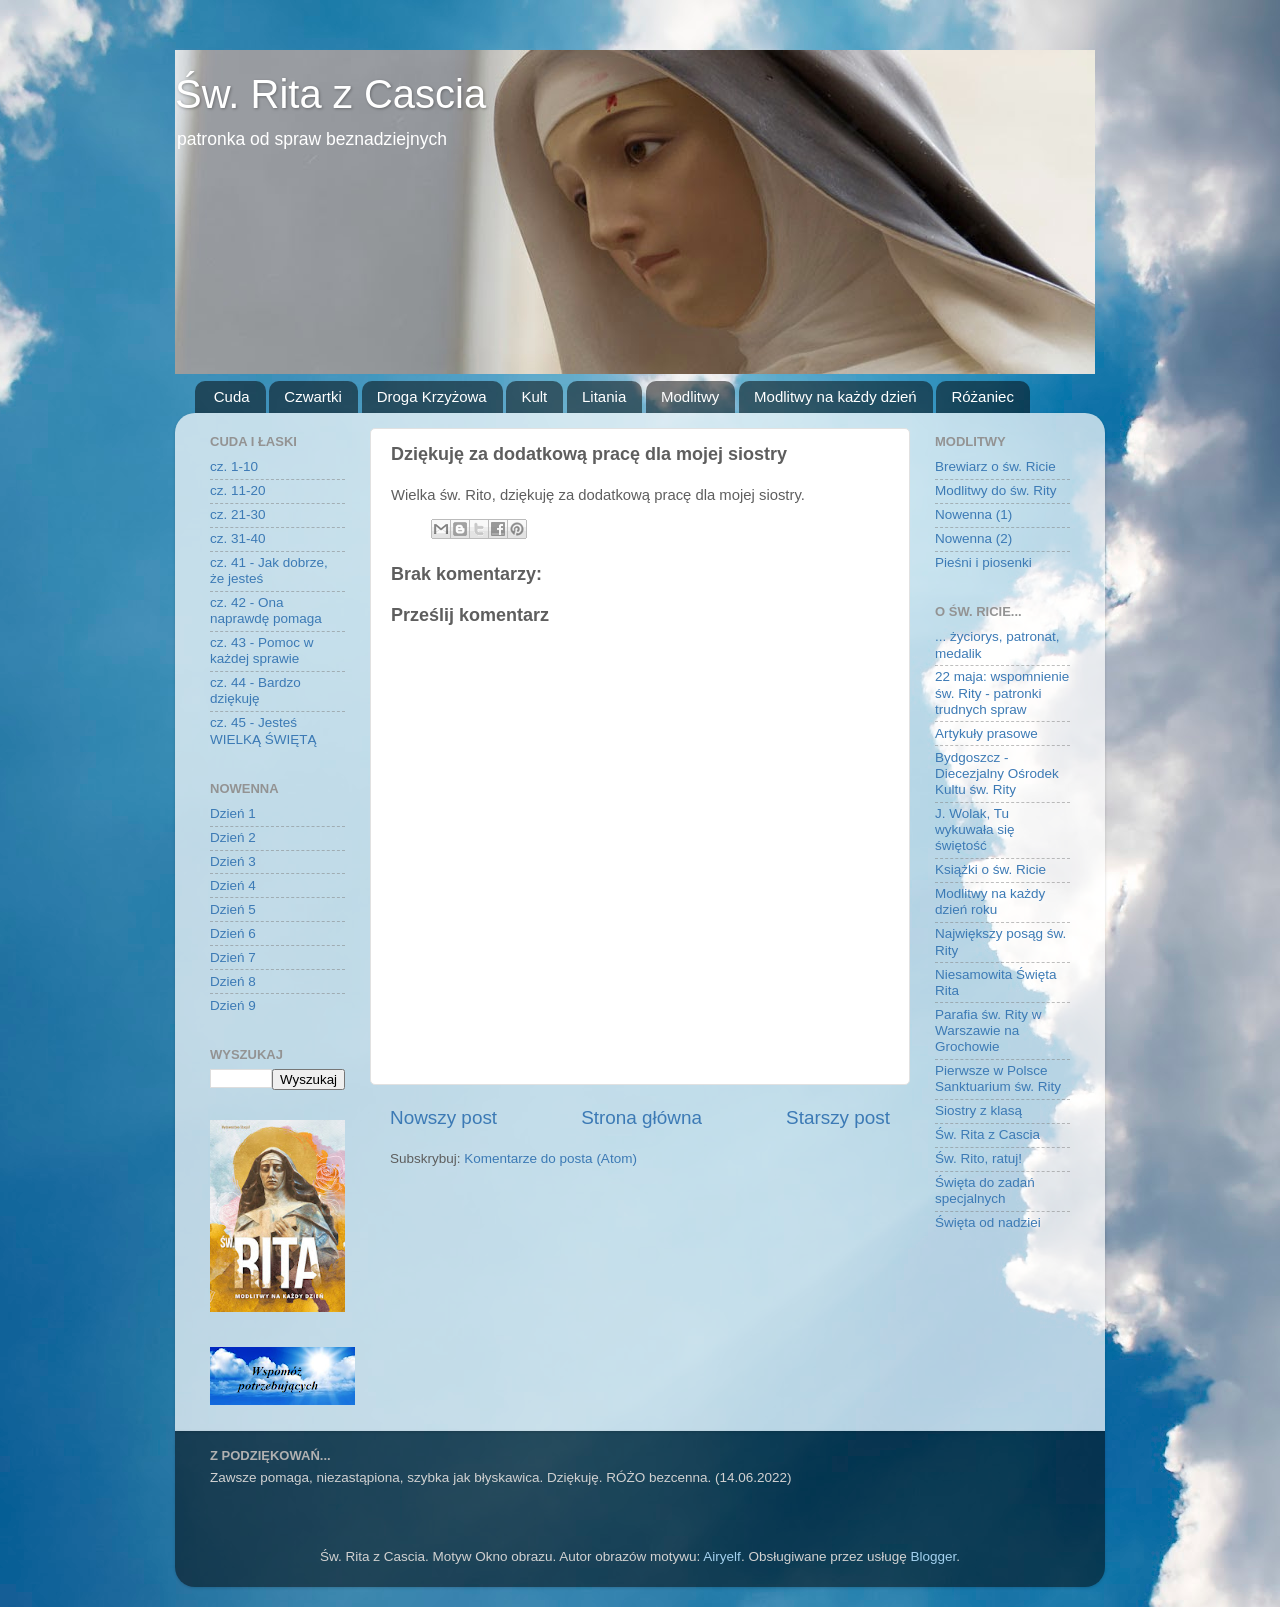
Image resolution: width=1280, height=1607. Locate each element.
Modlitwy (690, 396)
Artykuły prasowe (986, 733)
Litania (604, 396)
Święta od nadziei (988, 1222)
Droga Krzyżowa (432, 396)
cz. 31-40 (238, 538)
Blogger (933, 1556)
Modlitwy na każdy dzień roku (990, 901)
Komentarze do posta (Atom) (550, 1158)
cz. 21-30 (238, 514)
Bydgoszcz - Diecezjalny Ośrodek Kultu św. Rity (997, 773)
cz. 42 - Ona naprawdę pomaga (266, 610)
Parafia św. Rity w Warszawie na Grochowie (988, 1030)
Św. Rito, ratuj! (978, 1158)
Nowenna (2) (973, 538)
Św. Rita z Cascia (330, 94)
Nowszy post (443, 1117)
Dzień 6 (233, 933)
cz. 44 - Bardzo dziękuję (255, 690)
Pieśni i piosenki (983, 562)
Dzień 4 (233, 885)
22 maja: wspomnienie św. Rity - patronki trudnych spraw (1002, 692)
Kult (534, 396)
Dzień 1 (233, 813)
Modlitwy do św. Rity (996, 490)
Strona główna (641, 1117)
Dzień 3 (233, 861)
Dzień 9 (233, 1005)
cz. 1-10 (234, 466)
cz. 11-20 (238, 490)
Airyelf (722, 1556)
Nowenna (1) (973, 514)
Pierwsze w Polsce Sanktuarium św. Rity (998, 1078)
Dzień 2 (233, 837)
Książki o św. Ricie (990, 869)
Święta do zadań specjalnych (985, 1190)
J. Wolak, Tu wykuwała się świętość (975, 829)
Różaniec (982, 396)
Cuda (232, 396)
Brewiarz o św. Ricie (995, 466)
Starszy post (838, 1117)
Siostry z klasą (978, 1110)
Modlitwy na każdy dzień (835, 396)
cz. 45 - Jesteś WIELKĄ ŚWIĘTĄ (263, 730)
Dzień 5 (233, 909)
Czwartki (313, 396)
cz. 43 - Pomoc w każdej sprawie (262, 650)
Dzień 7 (233, 957)
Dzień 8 (233, 981)
